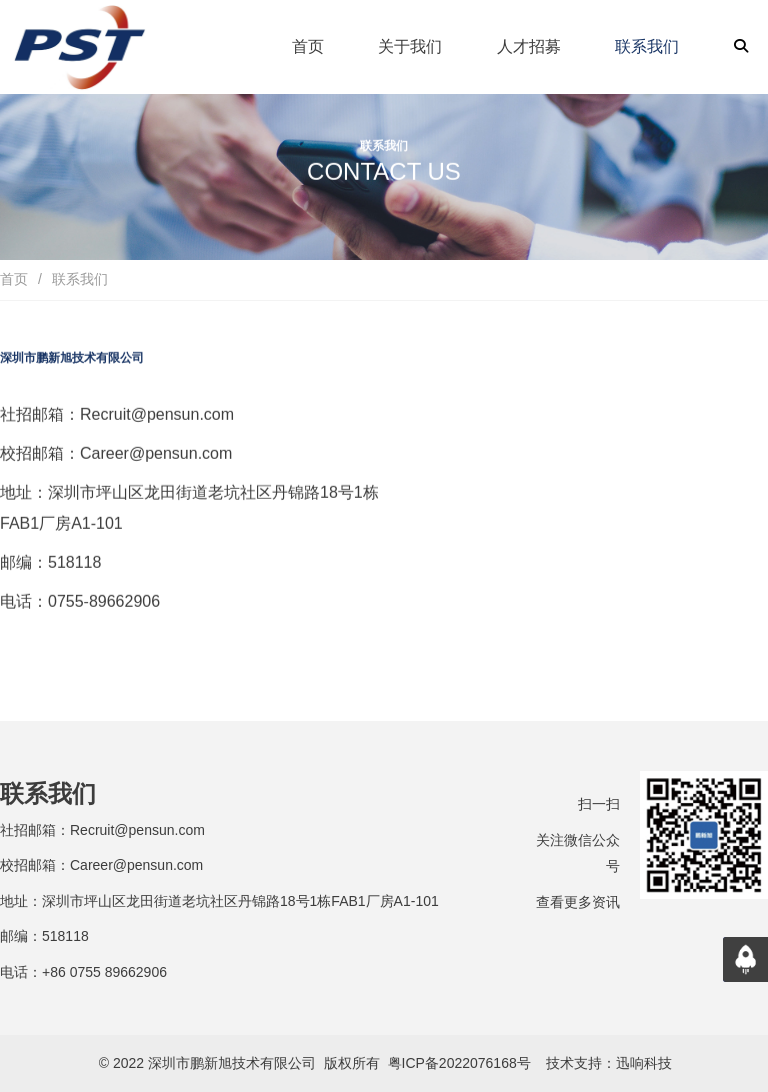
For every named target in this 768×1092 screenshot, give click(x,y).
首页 (14, 279)
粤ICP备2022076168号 (459, 1063)
